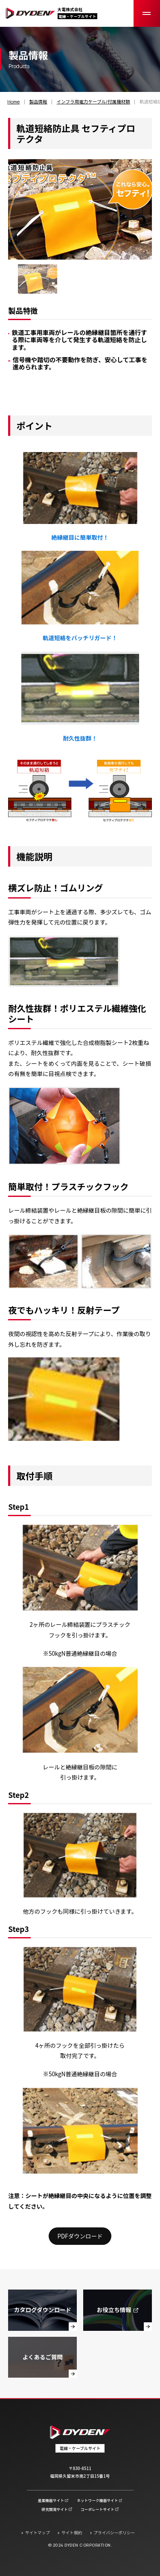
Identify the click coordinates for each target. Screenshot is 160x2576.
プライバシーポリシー (114, 2533)
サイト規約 (71, 2533)
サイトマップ (37, 2533)
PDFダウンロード (80, 2236)
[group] (37, 279)
